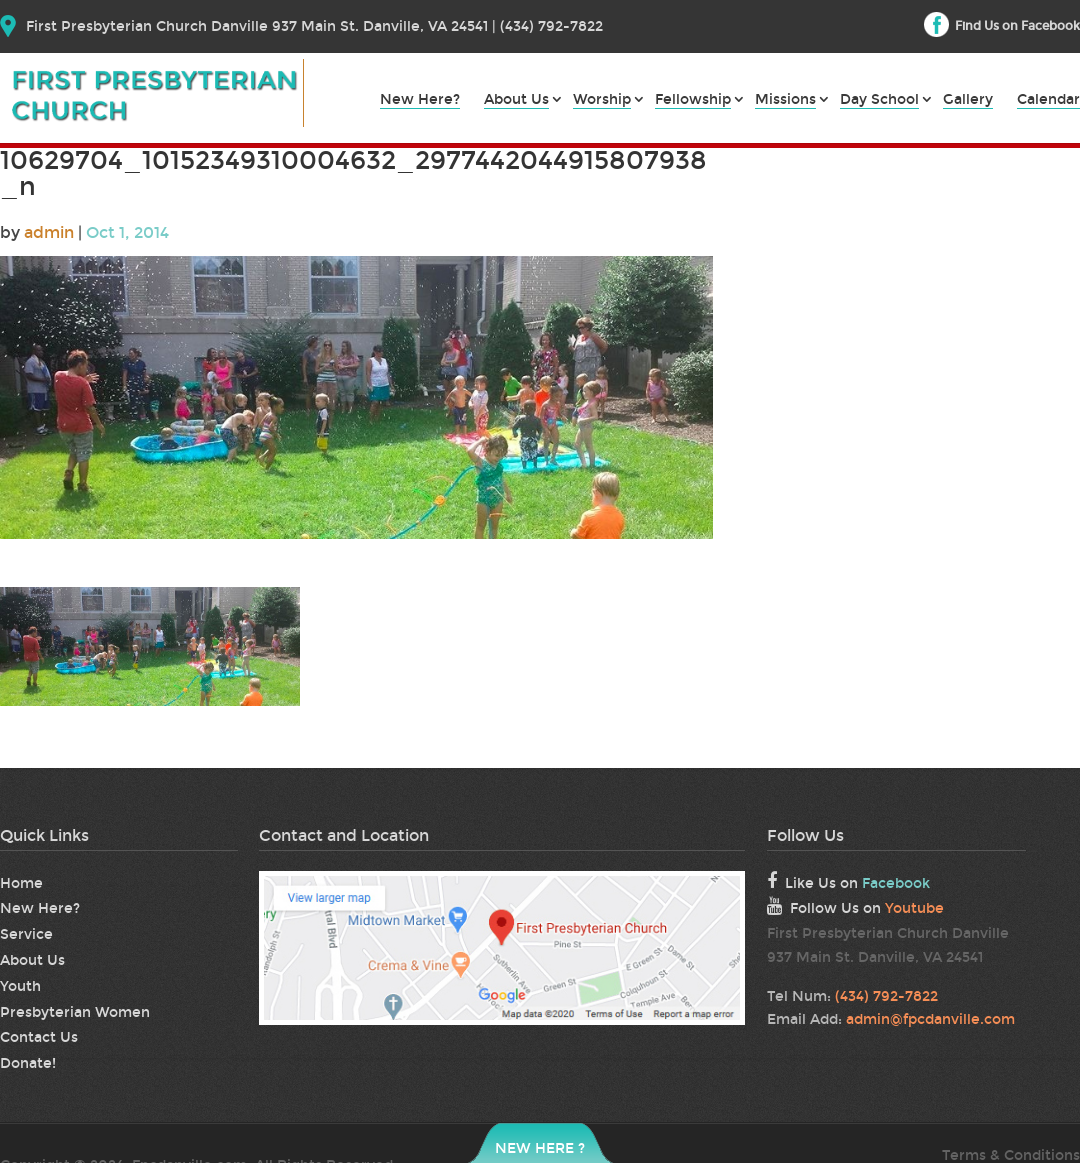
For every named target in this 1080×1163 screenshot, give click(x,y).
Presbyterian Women (75, 1012)
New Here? (420, 100)
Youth (20, 986)
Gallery (968, 100)
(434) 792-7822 (886, 996)
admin (49, 232)
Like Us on (848, 882)
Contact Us (39, 1037)
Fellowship (693, 100)
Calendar (1048, 100)
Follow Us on (855, 907)
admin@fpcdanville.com (930, 1019)
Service (26, 934)
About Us (516, 100)
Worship (602, 100)
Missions (785, 100)
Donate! (28, 1063)
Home (21, 883)
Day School (879, 100)
